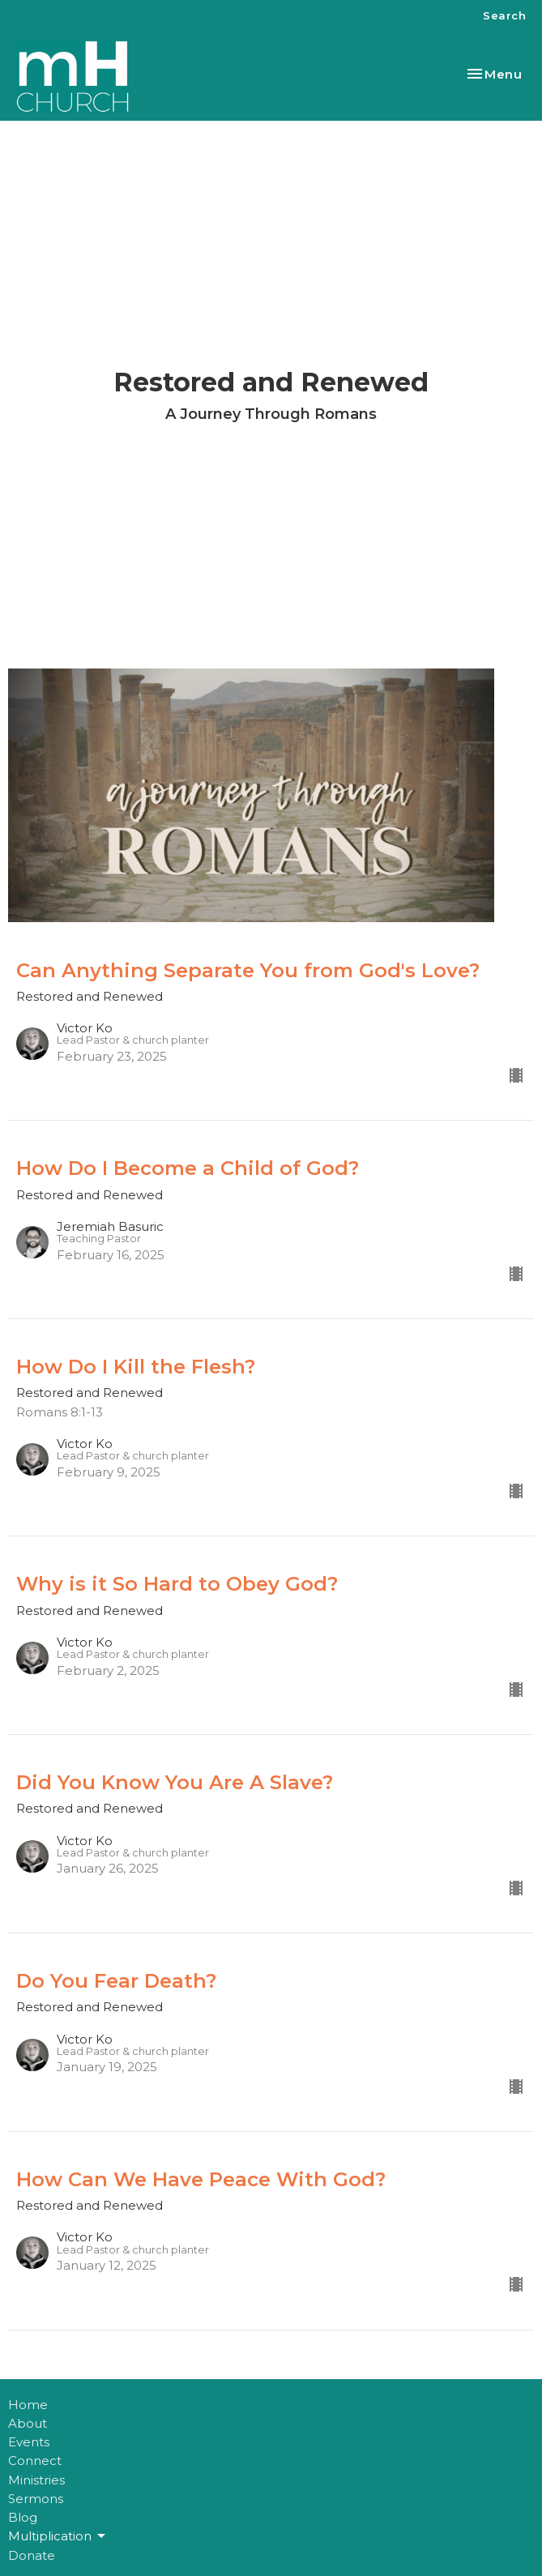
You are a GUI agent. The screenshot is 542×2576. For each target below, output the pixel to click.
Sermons (35, 2498)
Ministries (36, 2480)
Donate (31, 2555)
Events (28, 2442)
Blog (22, 2517)
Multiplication (58, 2536)
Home (28, 2404)
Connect (35, 2460)
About (27, 2423)
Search (504, 15)
